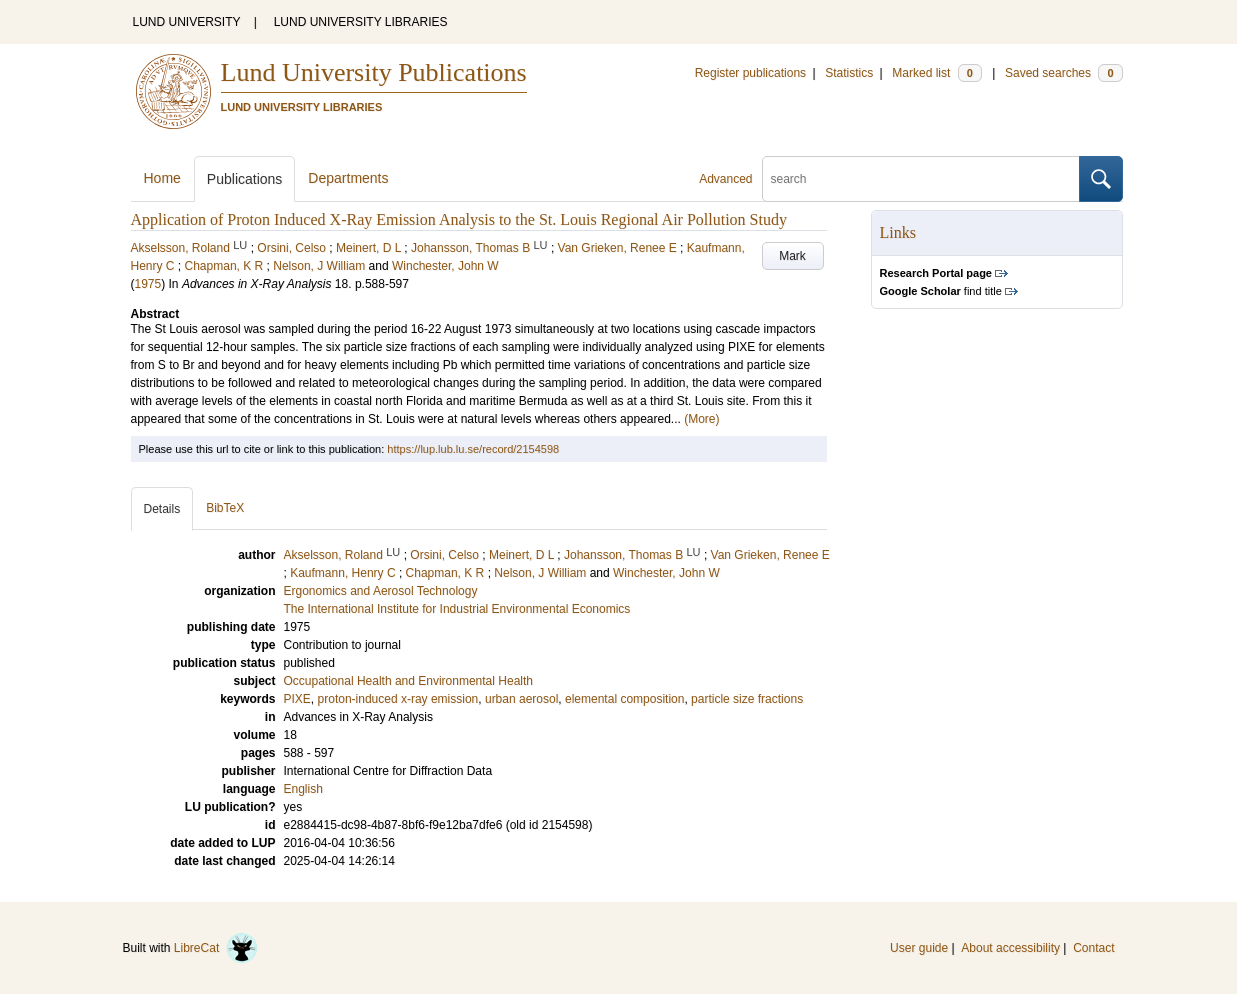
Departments (348, 178)
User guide (919, 948)
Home (162, 178)
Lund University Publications (374, 72)
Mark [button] (792, 256)
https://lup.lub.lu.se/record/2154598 (473, 449)
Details (162, 509)
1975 (148, 284)
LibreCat (216, 948)
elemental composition (624, 699)
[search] (921, 179)
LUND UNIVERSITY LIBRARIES (361, 22)
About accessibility (1010, 948)
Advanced (725, 179)
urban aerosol (521, 699)
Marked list (936, 73)
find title (941, 291)
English (303, 789)
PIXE (297, 699)
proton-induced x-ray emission (398, 699)
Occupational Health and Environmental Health (408, 681)
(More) (701, 419)
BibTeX (225, 508)
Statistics (849, 73)
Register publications (750, 73)
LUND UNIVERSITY (187, 22)
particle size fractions (747, 699)
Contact (1093, 948)
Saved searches (1064, 73)
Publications (245, 179)
